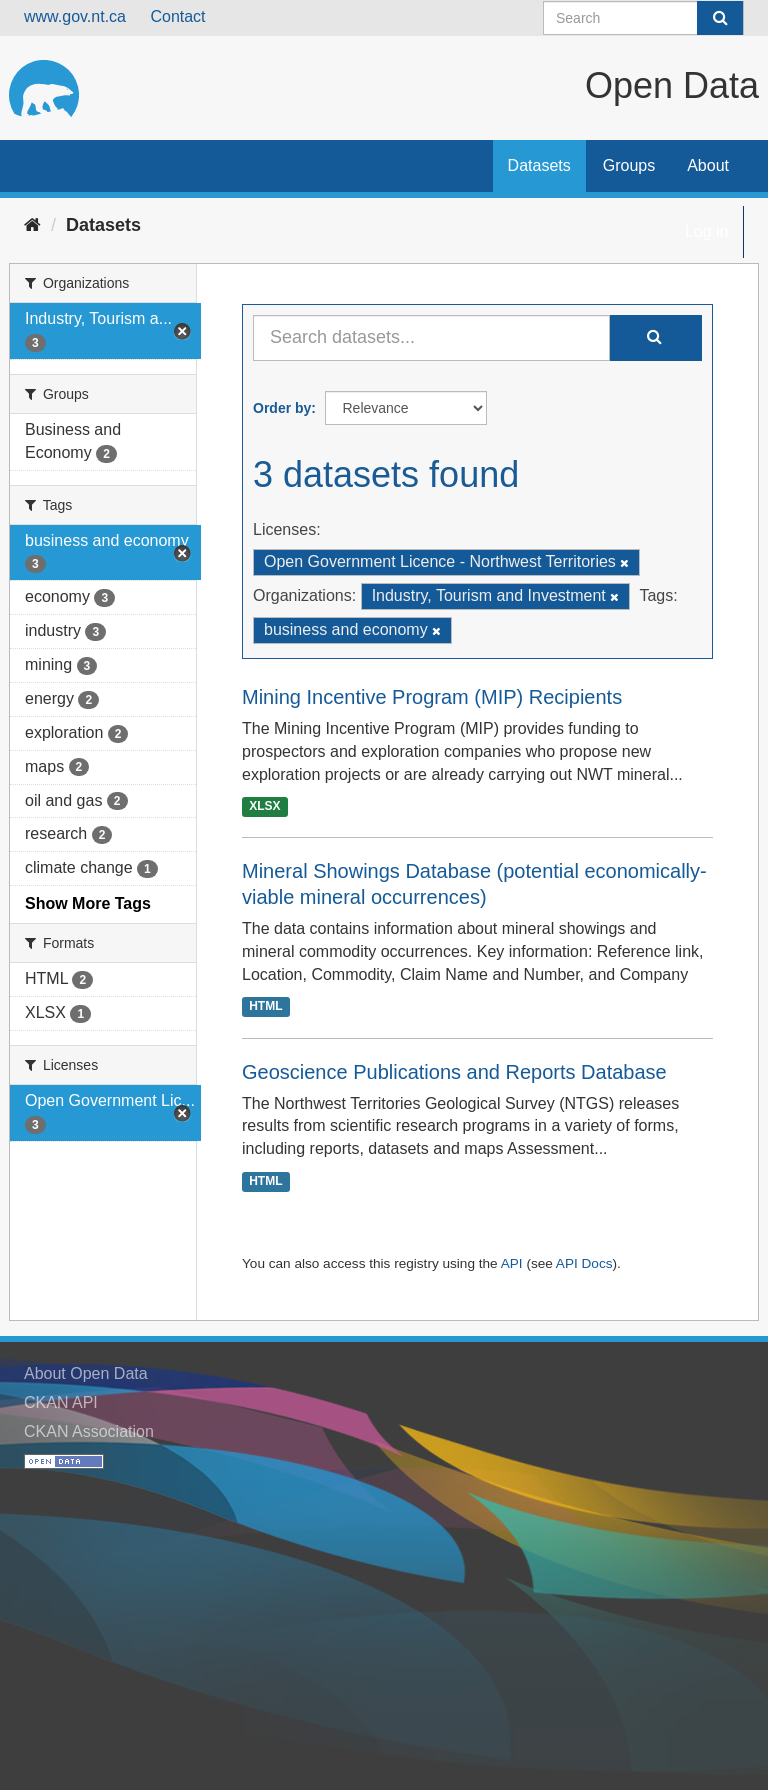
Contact (177, 16)
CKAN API (61, 1402)
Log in (707, 231)
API (512, 1263)
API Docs (584, 1263)
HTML (265, 1007)
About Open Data (86, 1373)
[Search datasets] (643, 18)
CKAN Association (89, 1431)
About (708, 165)
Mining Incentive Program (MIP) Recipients (432, 697)
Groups (629, 165)
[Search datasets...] (431, 338)
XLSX (264, 806)
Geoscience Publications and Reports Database (454, 1072)
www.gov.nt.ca (75, 16)
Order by (282, 408)
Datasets (539, 165)
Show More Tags (88, 903)
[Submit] (720, 18)
